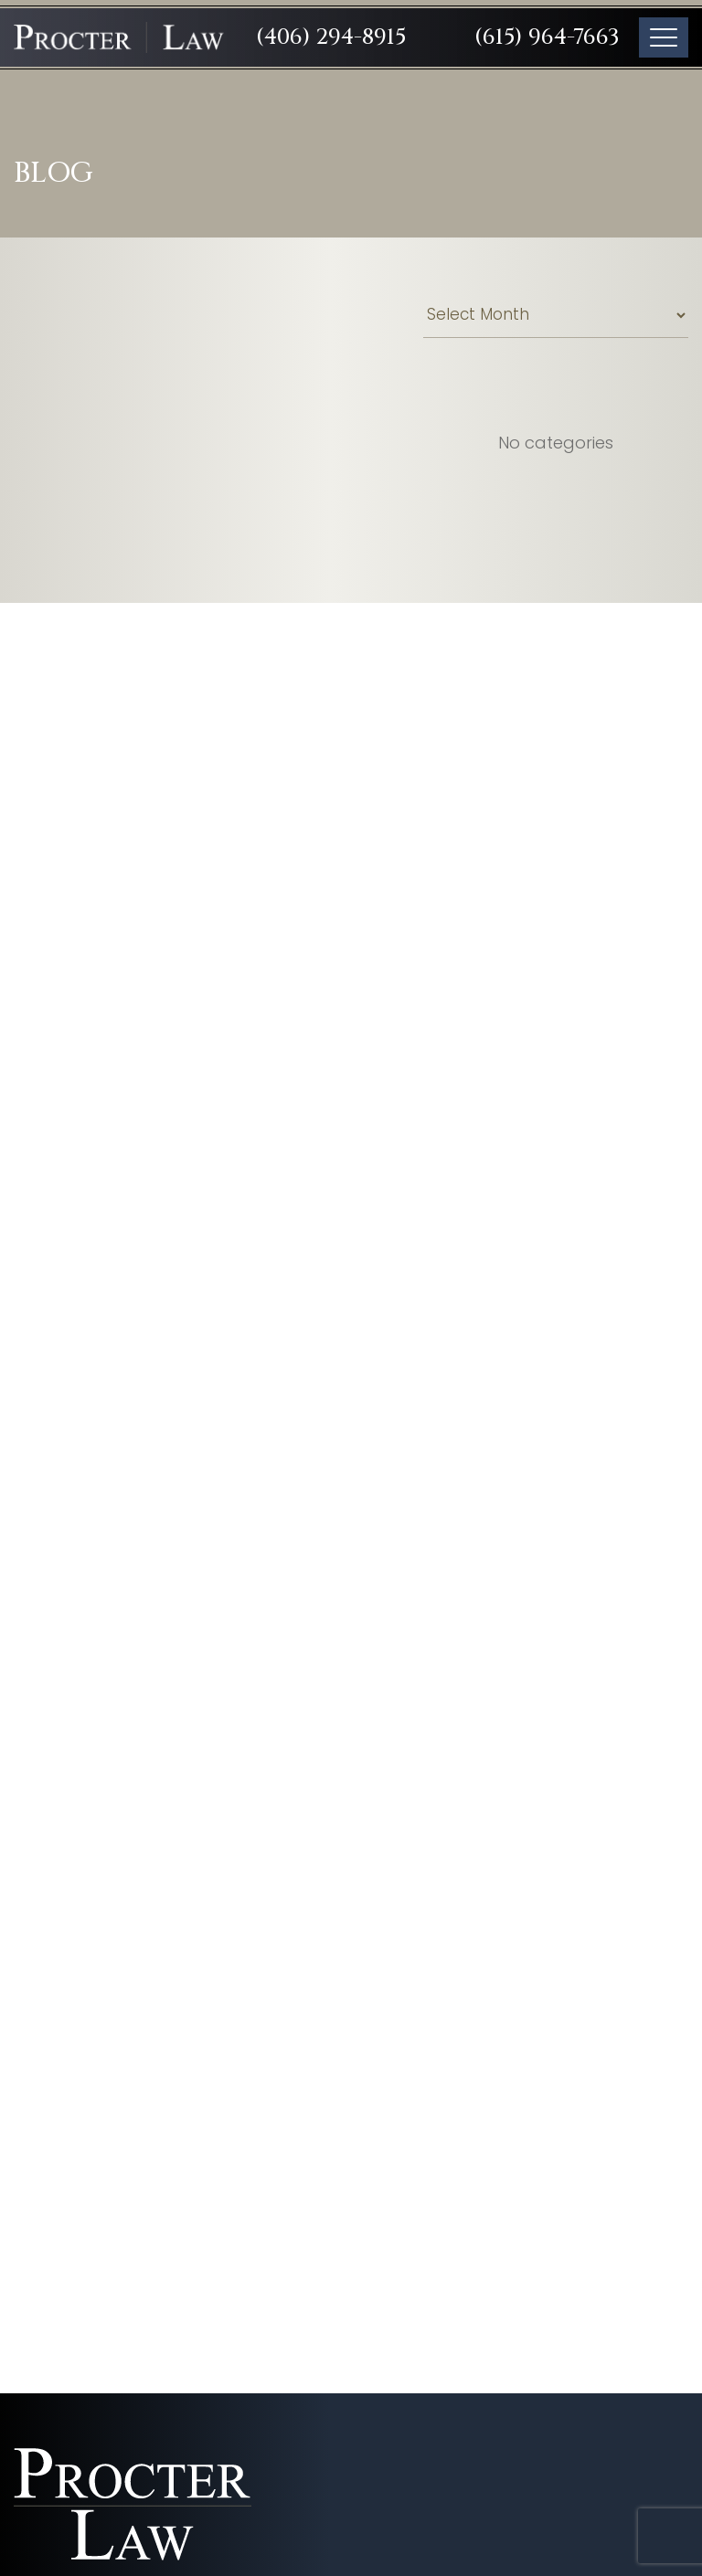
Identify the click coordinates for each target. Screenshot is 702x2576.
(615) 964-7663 (547, 37)
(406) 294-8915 (331, 37)
